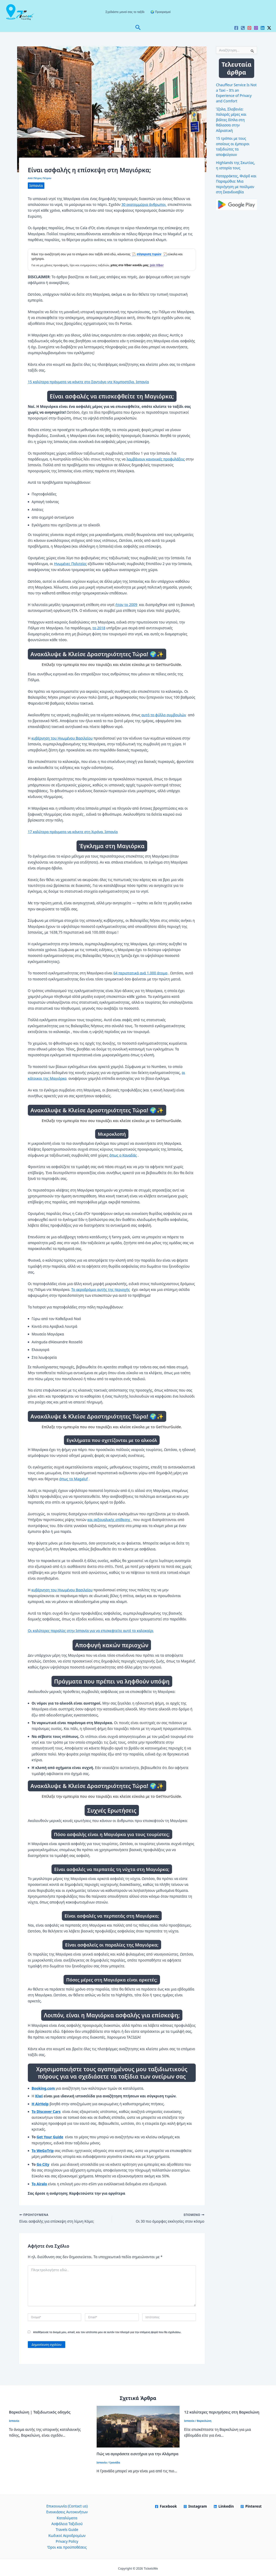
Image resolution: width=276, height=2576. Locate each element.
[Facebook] (236, 28)
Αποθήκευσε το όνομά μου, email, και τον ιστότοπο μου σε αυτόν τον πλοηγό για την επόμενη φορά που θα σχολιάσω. (107, 2330)
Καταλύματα (67, 2516)
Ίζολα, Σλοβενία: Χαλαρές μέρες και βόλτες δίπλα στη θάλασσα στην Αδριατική (231, 120)
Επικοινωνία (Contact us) (67, 2504)
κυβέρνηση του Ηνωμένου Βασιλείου (62, 738)
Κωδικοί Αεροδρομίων (67, 2533)
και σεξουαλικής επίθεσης (108, 1519)
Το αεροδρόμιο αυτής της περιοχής (100, 1289)
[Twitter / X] (269, 28)
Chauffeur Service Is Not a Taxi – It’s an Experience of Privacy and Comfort (236, 93)
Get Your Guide (49, 2137)
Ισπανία (36, 185)
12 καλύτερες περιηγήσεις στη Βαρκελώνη (221, 2410)
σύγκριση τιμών (149, 254)
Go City (42, 2164)
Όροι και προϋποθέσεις (67, 2545)
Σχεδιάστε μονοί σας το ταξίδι (124, 12)
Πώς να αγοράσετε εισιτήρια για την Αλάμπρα (137, 2451)
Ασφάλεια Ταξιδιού (67, 2521)
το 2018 (98, 628)
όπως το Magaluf (73, 1479)
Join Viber (157, 265)
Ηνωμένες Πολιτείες (70, 563)
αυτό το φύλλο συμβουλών (163, 715)
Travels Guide (67, 2527)
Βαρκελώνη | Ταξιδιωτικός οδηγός (40, 2410)
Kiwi (39, 2096)
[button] (138, 28)
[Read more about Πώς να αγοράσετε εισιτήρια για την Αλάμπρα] (138, 2425)
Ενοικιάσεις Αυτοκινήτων (67, 2510)
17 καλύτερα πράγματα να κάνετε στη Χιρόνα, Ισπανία (73, 831)
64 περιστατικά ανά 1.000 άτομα (140, 973)
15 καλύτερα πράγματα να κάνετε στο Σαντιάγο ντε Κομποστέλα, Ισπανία (88, 381)
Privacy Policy (67, 2539)
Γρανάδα (114, 2460)
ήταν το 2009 (126, 604)
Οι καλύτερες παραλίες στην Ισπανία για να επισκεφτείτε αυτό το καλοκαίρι (91, 1630)
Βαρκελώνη (204, 2419)
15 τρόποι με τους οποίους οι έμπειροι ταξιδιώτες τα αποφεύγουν (232, 146)
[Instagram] (256, 28)
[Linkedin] (262, 28)
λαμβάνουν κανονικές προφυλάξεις (156, 459)
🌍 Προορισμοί (160, 12)
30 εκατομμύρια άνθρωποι (144, 204)
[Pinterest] (249, 28)
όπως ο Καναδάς (123, 1155)
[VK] (243, 28)
